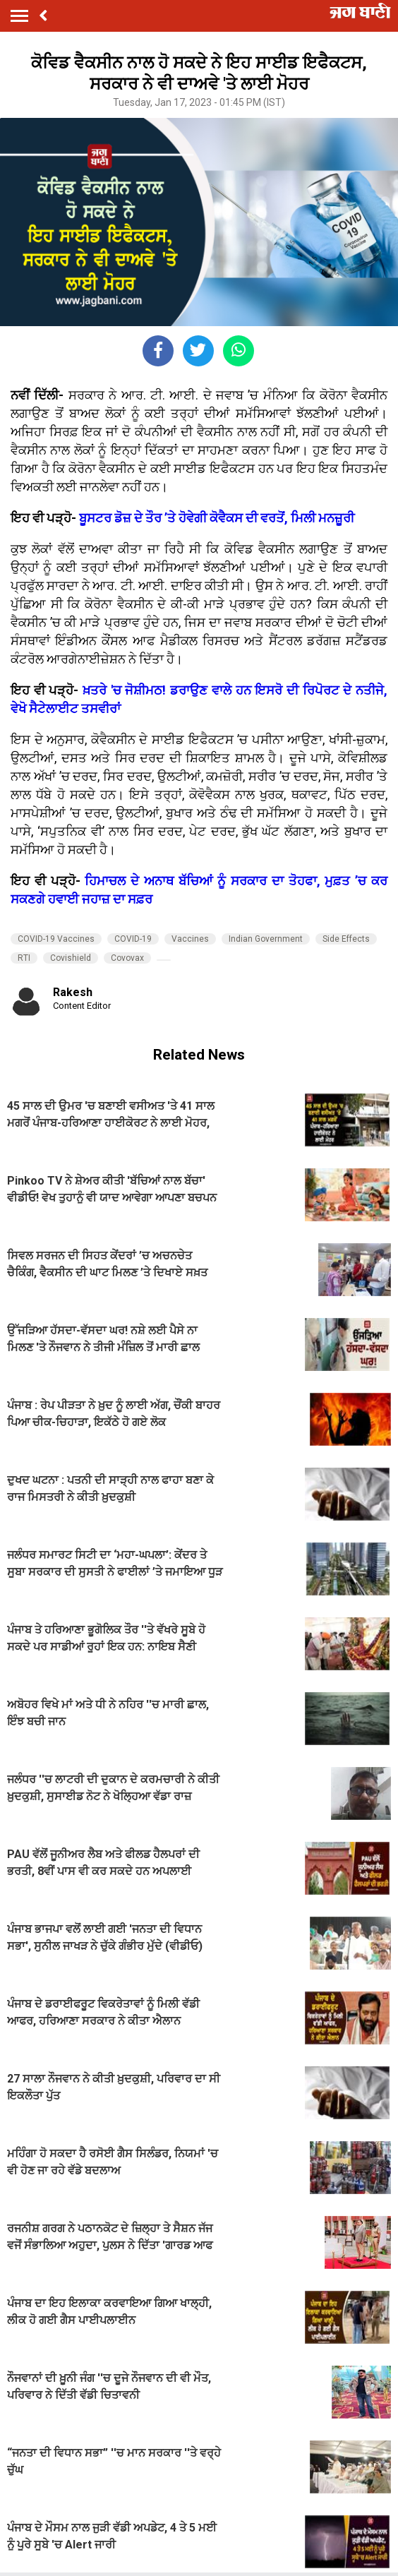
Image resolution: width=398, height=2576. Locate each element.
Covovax (127, 958)
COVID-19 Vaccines (56, 939)
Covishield (70, 958)
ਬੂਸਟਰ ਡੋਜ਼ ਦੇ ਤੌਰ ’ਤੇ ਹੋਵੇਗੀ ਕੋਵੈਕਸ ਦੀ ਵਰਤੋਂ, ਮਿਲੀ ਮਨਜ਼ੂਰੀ (216, 517)
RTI (24, 958)
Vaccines (190, 939)
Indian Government (266, 939)
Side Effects (346, 939)
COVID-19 (133, 939)
